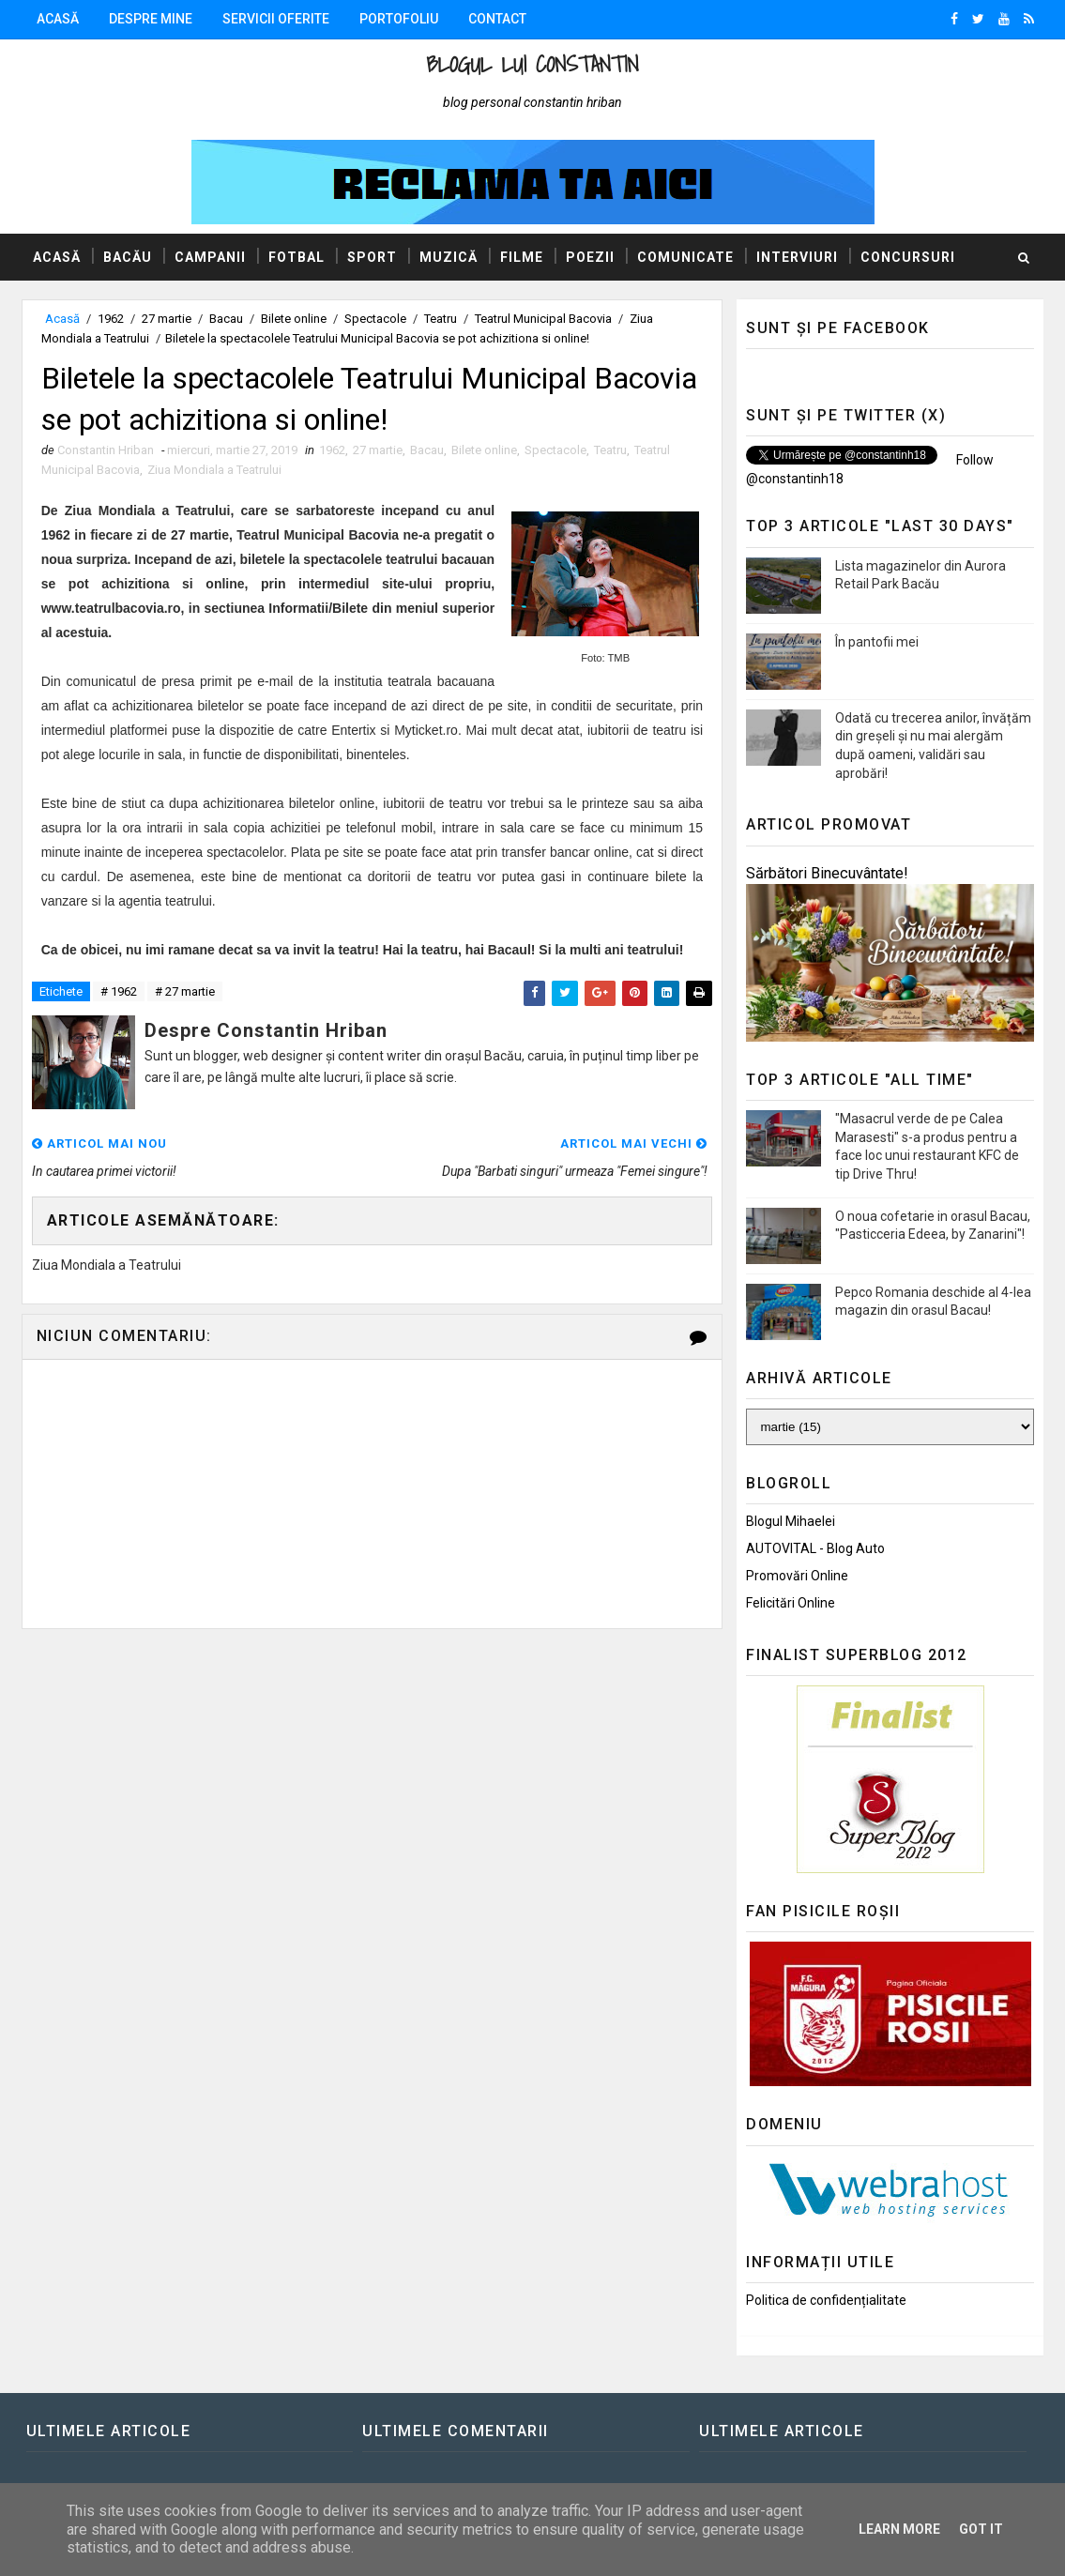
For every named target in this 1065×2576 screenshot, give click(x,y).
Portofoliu (398, 18)
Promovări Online (797, 1575)
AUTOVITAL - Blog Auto (815, 1548)
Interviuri (797, 257)
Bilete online (294, 319)
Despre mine (150, 18)
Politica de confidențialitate (826, 2300)
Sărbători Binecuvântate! (827, 873)
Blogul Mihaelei (790, 1521)
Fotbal (296, 257)
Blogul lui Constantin (532, 64)
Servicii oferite (275, 18)
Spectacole (375, 319)
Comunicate (685, 257)
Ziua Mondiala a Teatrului (214, 470)
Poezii (590, 257)
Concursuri (907, 257)
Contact (497, 18)
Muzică (448, 257)
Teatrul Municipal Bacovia (543, 319)
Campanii (210, 257)
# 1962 (118, 991)
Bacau (226, 319)
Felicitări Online (790, 1602)
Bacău (127, 257)
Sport (372, 257)
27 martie (166, 319)
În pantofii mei (877, 641)
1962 (111, 319)
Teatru (440, 319)
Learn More (899, 2529)
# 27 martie (185, 991)
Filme (521, 257)
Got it (981, 2529)
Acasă (58, 18)
